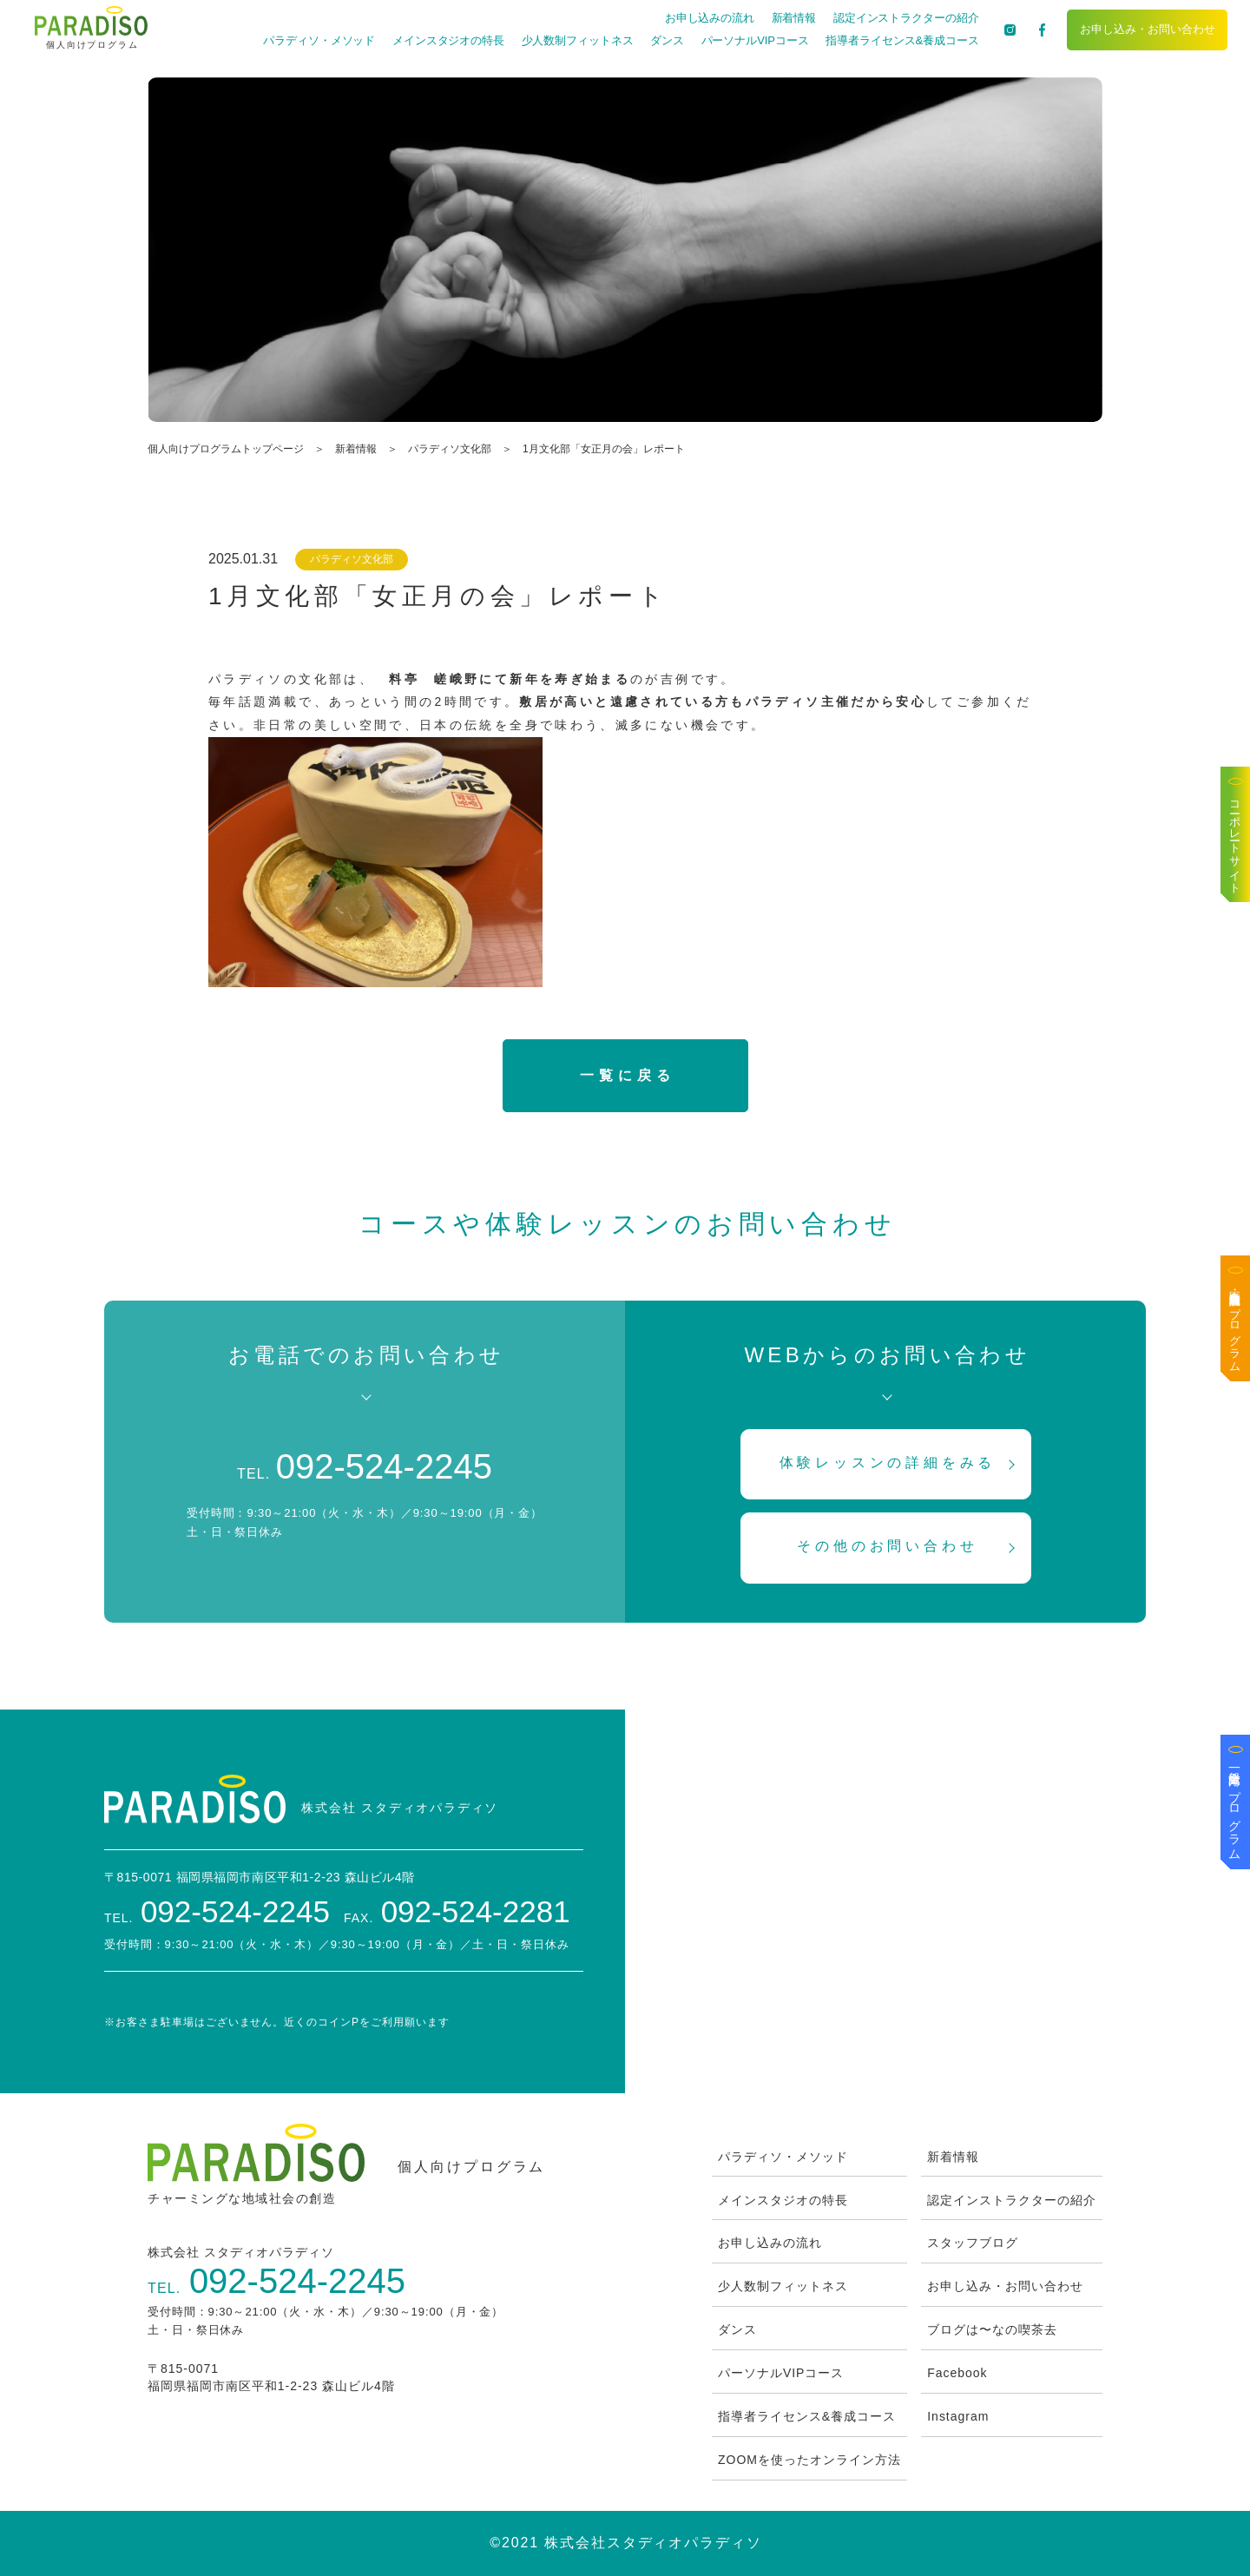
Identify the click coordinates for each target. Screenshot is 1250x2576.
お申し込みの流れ (709, 17)
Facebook (957, 2373)
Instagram (958, 2416)
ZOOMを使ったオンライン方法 (809, 2460)
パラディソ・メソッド (319, 40)
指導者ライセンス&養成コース (902, 40)
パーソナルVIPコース (755, 40)
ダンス (667, 40)
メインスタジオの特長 (448, 40)
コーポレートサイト (1235, 841)
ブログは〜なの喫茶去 (992, 2329)
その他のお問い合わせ (887, 1545)
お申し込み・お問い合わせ (1147, 29)
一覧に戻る (627, 1075)
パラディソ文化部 (449, 449)
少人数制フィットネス (578, 40)
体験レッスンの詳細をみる (888, 1462)
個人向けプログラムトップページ (226, 449)
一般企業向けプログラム (1235, 1808)
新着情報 (794, 17)
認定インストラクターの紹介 (906, 17)
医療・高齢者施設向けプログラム (1235, 1324)
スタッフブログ (972, 2243)
